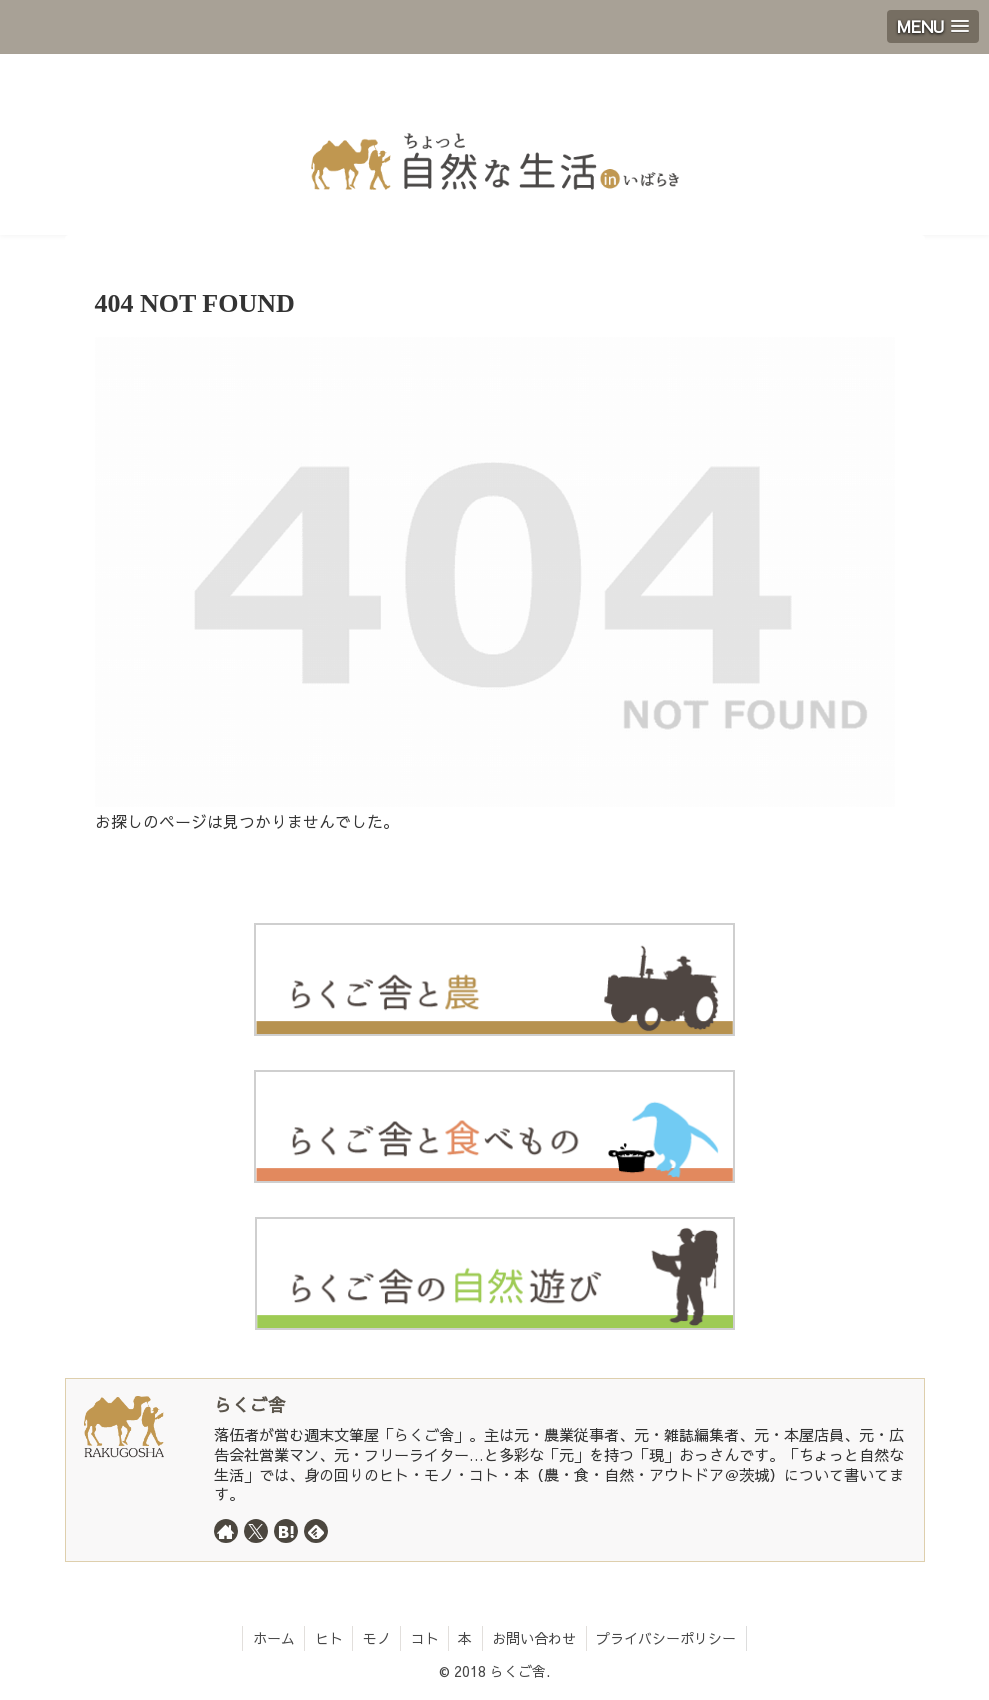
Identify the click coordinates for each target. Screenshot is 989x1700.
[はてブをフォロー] (286, 1531)
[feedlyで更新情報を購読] (316, 1531)
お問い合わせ (537, 1638)
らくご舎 (250, 1404)
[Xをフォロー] (256, 1531)
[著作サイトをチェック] (226, 1531)
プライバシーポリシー (670, 1638)
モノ (376, 1638)
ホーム (271, 1638)
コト (425, 1638)
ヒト (327, 1638)
